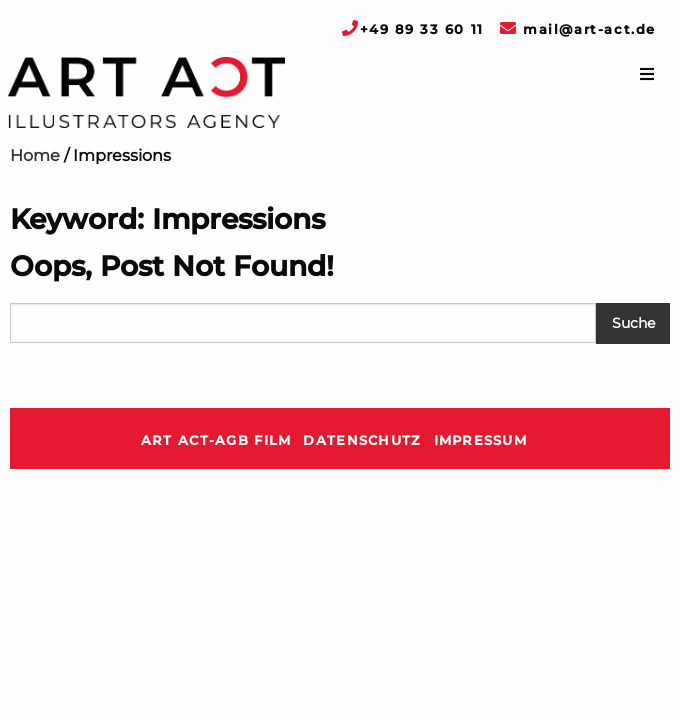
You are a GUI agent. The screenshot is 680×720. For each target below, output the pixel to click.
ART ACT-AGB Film (216, 440)
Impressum (481, 440)
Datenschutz (362, 440)
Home (35, 155)
